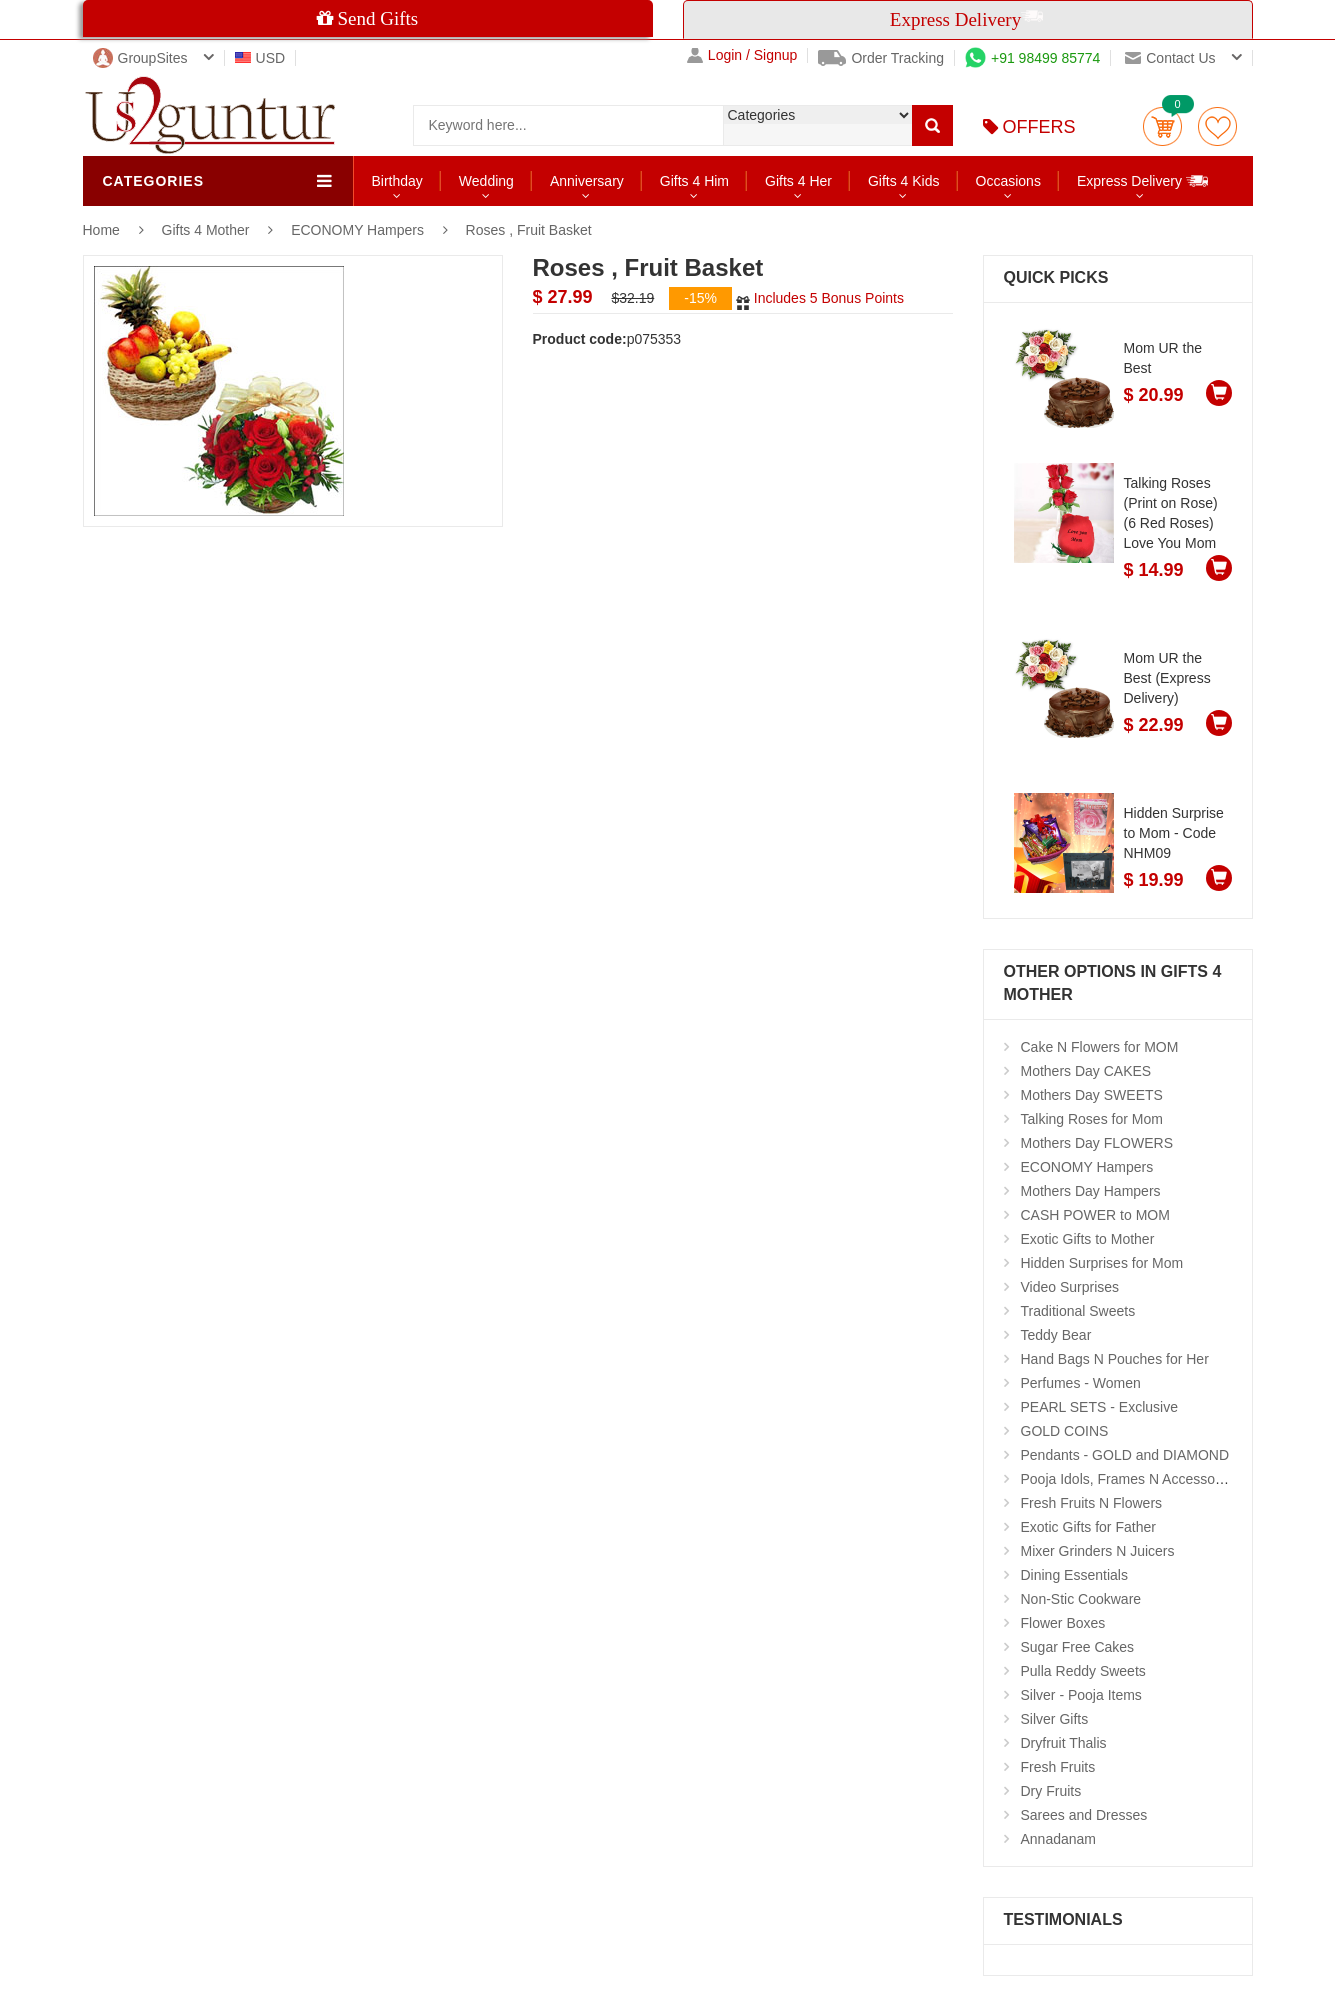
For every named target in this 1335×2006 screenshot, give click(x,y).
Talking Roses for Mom (1092, 1119)
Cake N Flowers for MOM (1100, 1047)
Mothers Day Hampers (1091, 1191)
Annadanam (1059, 1839)
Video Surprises (1070, 1287)
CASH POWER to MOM (1095, 1215)
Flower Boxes (1063, 1623)
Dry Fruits (1051, 1791)
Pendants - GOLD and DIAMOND (1125, 1455)
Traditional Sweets (1078, 1311)
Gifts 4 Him (694, 181)
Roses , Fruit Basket (529, 230)
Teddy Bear (1056, 1335)
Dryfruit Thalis (1064, 1743)
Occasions (1008, 181)
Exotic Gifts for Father (1088, 1527)
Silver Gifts (1055, 1719)
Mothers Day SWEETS (1092, 1095)
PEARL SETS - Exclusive (1099, 1407)
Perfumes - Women (1081, 1383)
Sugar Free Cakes (1078, 1647)
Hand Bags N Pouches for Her (1115, 1359)
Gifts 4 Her (798, 181)
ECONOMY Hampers (357, 230)
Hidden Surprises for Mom (1102, 1263)
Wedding (486, 181)
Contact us (1170, 58)
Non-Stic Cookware (1081, 1599)
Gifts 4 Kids (904, 181)
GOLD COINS (1065, 1431)
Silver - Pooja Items (1081, 1695)
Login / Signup (742, 55)
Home (101, 230)
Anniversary (587, 181)
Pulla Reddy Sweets (1083, 1671)
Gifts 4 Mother (208, 230)
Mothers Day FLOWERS (1097, 1143)
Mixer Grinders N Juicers (1098, 1551)
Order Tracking (881, 58)
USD (260, 58)
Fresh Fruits (1058, 1767)
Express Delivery (1143, 180)
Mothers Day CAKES (1086, 1071)
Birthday (397, 181)
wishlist (1217, 126)
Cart (1162, 126)
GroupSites (140, 58)
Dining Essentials (1074, 1575)
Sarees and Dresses (1084, 1815)
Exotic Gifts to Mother (1088, 1239)
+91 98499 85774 (1032, 58)
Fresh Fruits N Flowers (1092, 1503)
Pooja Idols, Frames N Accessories (1129, 1479)
